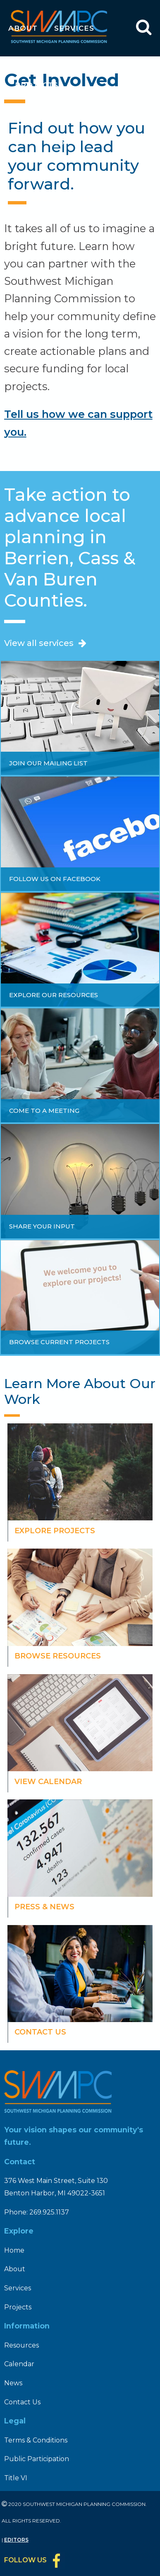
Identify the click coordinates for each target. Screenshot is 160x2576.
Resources (40, 142)
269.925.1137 (49, 2212)
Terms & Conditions (35, 2440)
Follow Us (25, 2560)
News (89, 198)
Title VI (15, 2478)
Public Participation (36, 2459)
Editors (16, 2540)
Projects (36, 85)
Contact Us (22, 2402)
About (23, 28)
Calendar (37, 198)
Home (14, 2250)
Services (74, 28)
